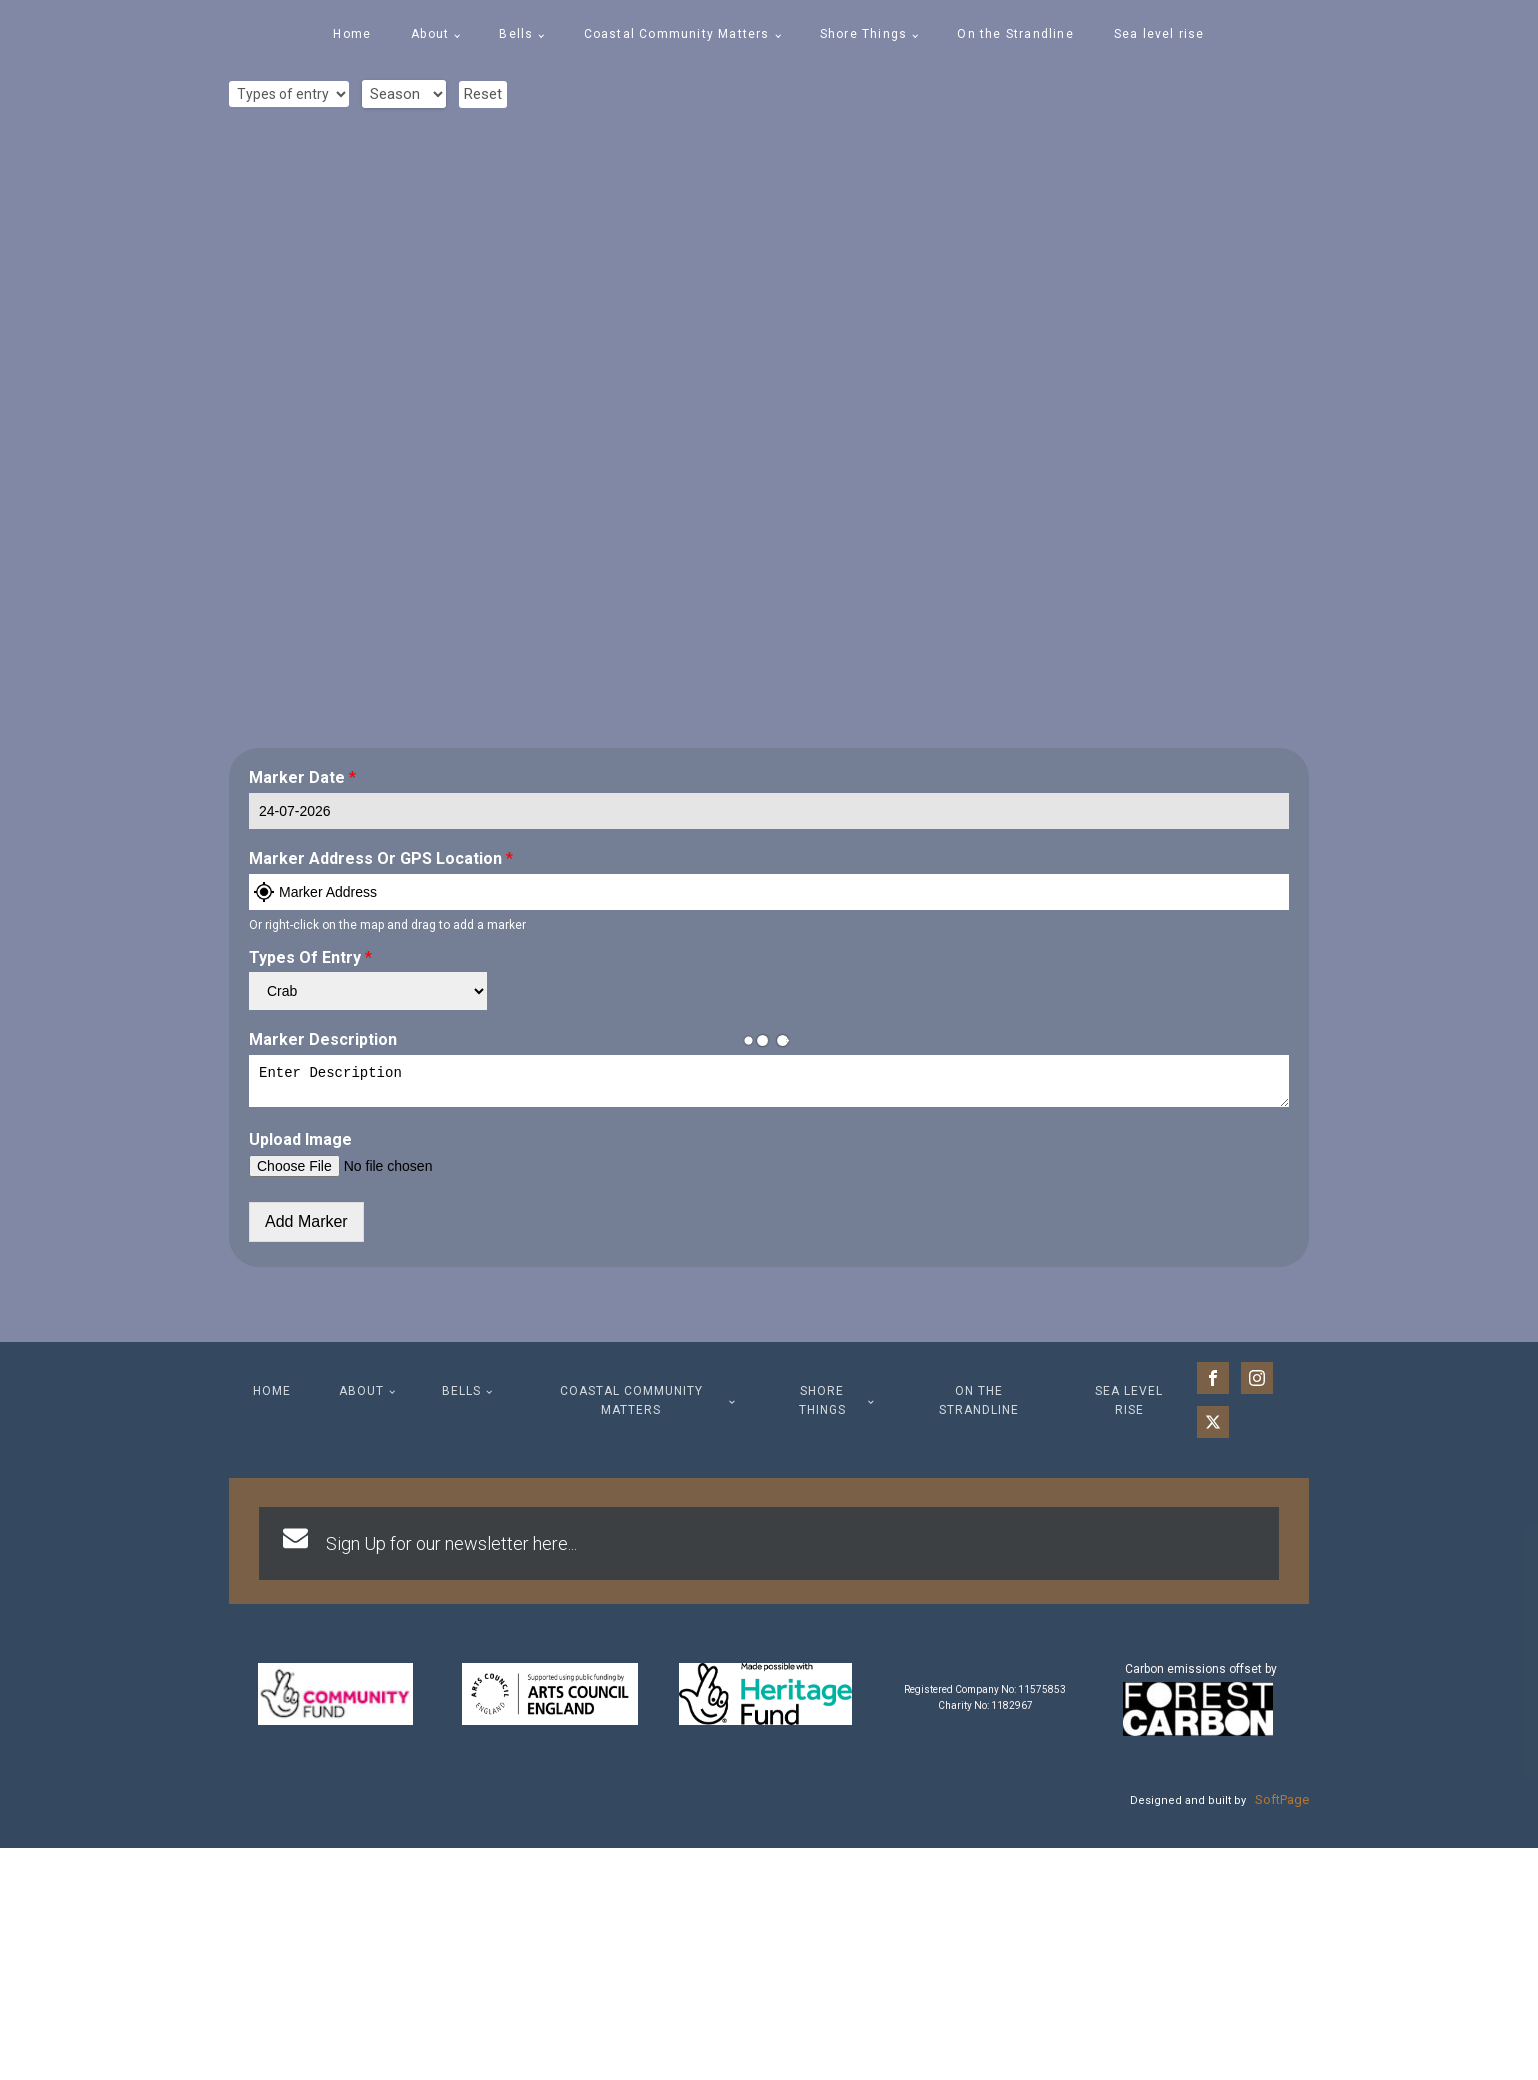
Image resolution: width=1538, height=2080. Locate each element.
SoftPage (1282, 1805)
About (430, 34)
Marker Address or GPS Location (381, 858)
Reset (483, 94)
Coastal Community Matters (677, 34)
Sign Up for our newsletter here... (451, 1549)
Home (352, 34)
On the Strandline (1015, 34)
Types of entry (310, 957)
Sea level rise (1159, 34)
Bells (516, 34)
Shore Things (863, 34)
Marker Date (302, 777)
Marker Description (323, 1039)
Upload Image (300, 1145)
